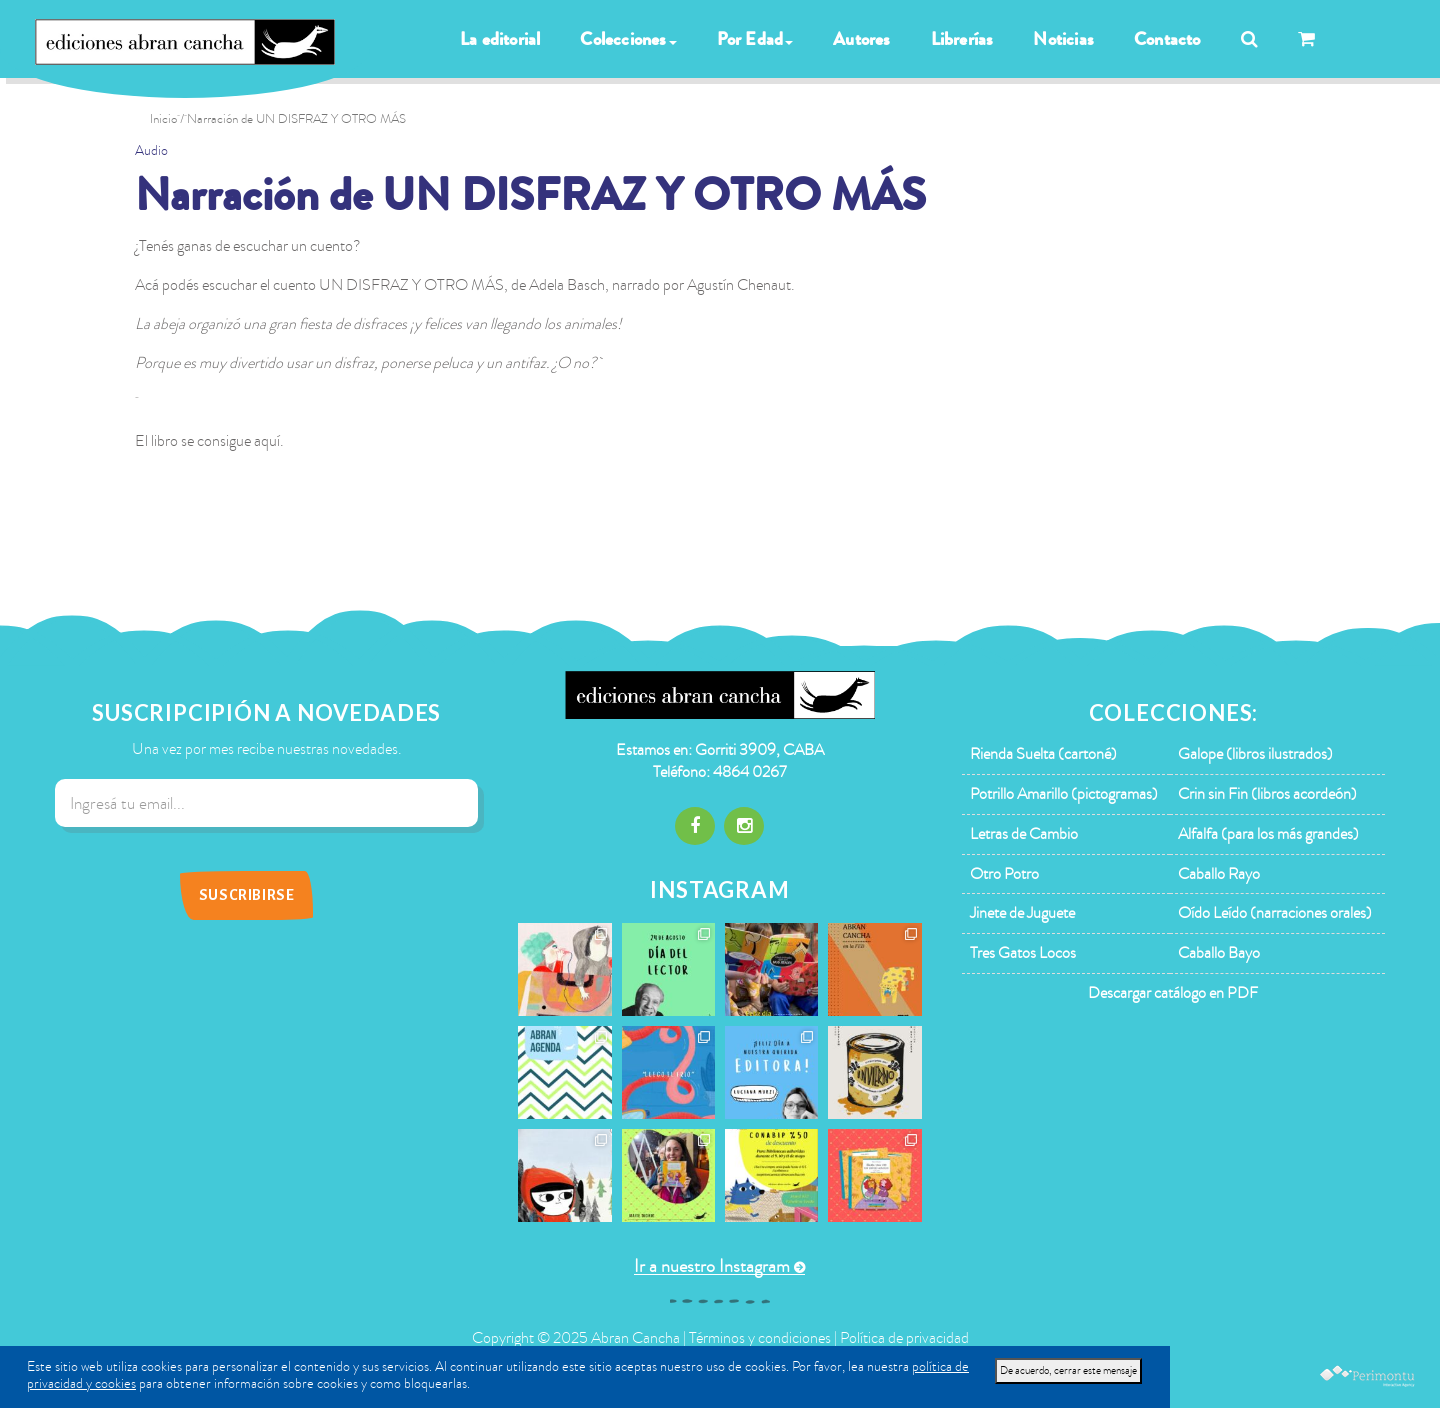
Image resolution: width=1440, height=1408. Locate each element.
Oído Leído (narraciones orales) (1275, 913)
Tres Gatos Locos (1023, 953)
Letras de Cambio (1024, 834)
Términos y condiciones (760, 1338)
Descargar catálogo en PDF (1173, 993)
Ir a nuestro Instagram (712, 1266)
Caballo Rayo (1219, 874)
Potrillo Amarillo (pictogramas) (1064, 794)
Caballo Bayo (1219, 953)
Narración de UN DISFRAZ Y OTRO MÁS (530, 195)
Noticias (1063, 39)
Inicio (163, 119)
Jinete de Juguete (1022, 913)
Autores (861, 39)
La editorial (500, 39)
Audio (151, 150)
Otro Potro (1004, 874)
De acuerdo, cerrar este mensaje (1068, 1370)
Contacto (1167, 39)
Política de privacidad (904, 1338)
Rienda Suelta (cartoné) (1043, 754)
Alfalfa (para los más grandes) (1268, 834)
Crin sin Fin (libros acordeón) (1267, 794)
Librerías (962, 39)
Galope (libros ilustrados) (1255, 754)
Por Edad (755, 39)
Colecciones (628, 39)
